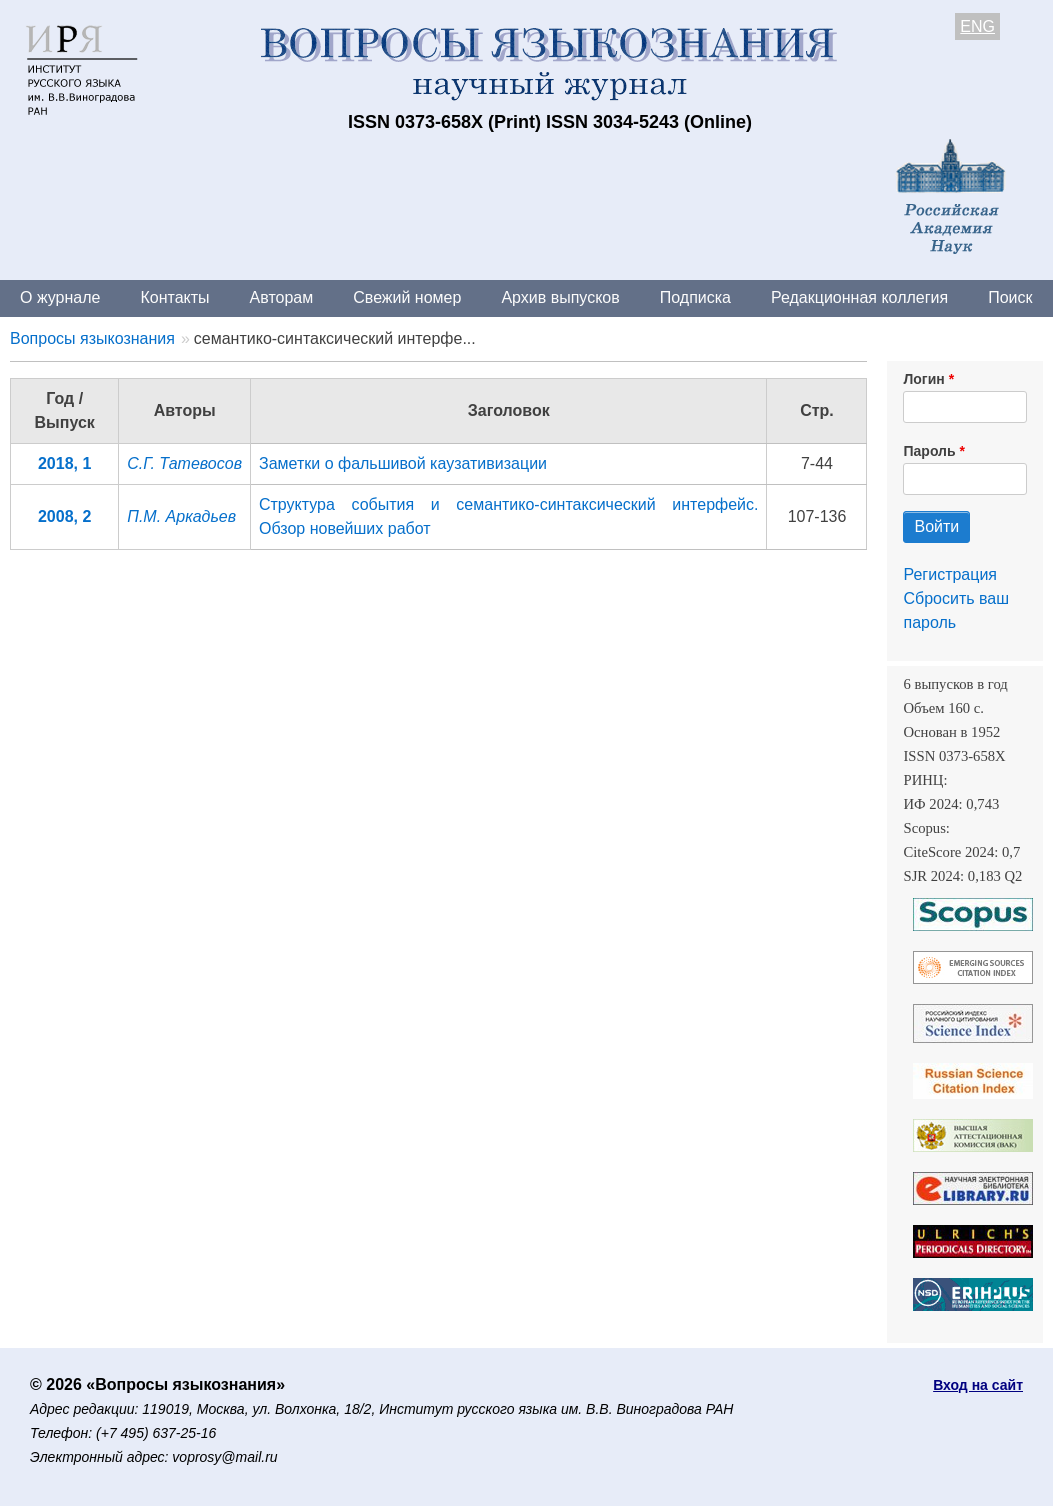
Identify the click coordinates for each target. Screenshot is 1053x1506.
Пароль (929, 451)
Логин (923, 379)
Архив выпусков (560, 297)
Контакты (174, 297)
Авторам (282, 297)
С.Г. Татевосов (184, 463)
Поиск (1010, 297)
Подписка (695, 297)
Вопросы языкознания (92, 338)
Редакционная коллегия (859, 297)
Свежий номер (407, 297)
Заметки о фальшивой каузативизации (403, 463)
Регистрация (950, 574)
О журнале (60, 297)
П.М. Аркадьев (181, 516)
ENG (977, 26)
